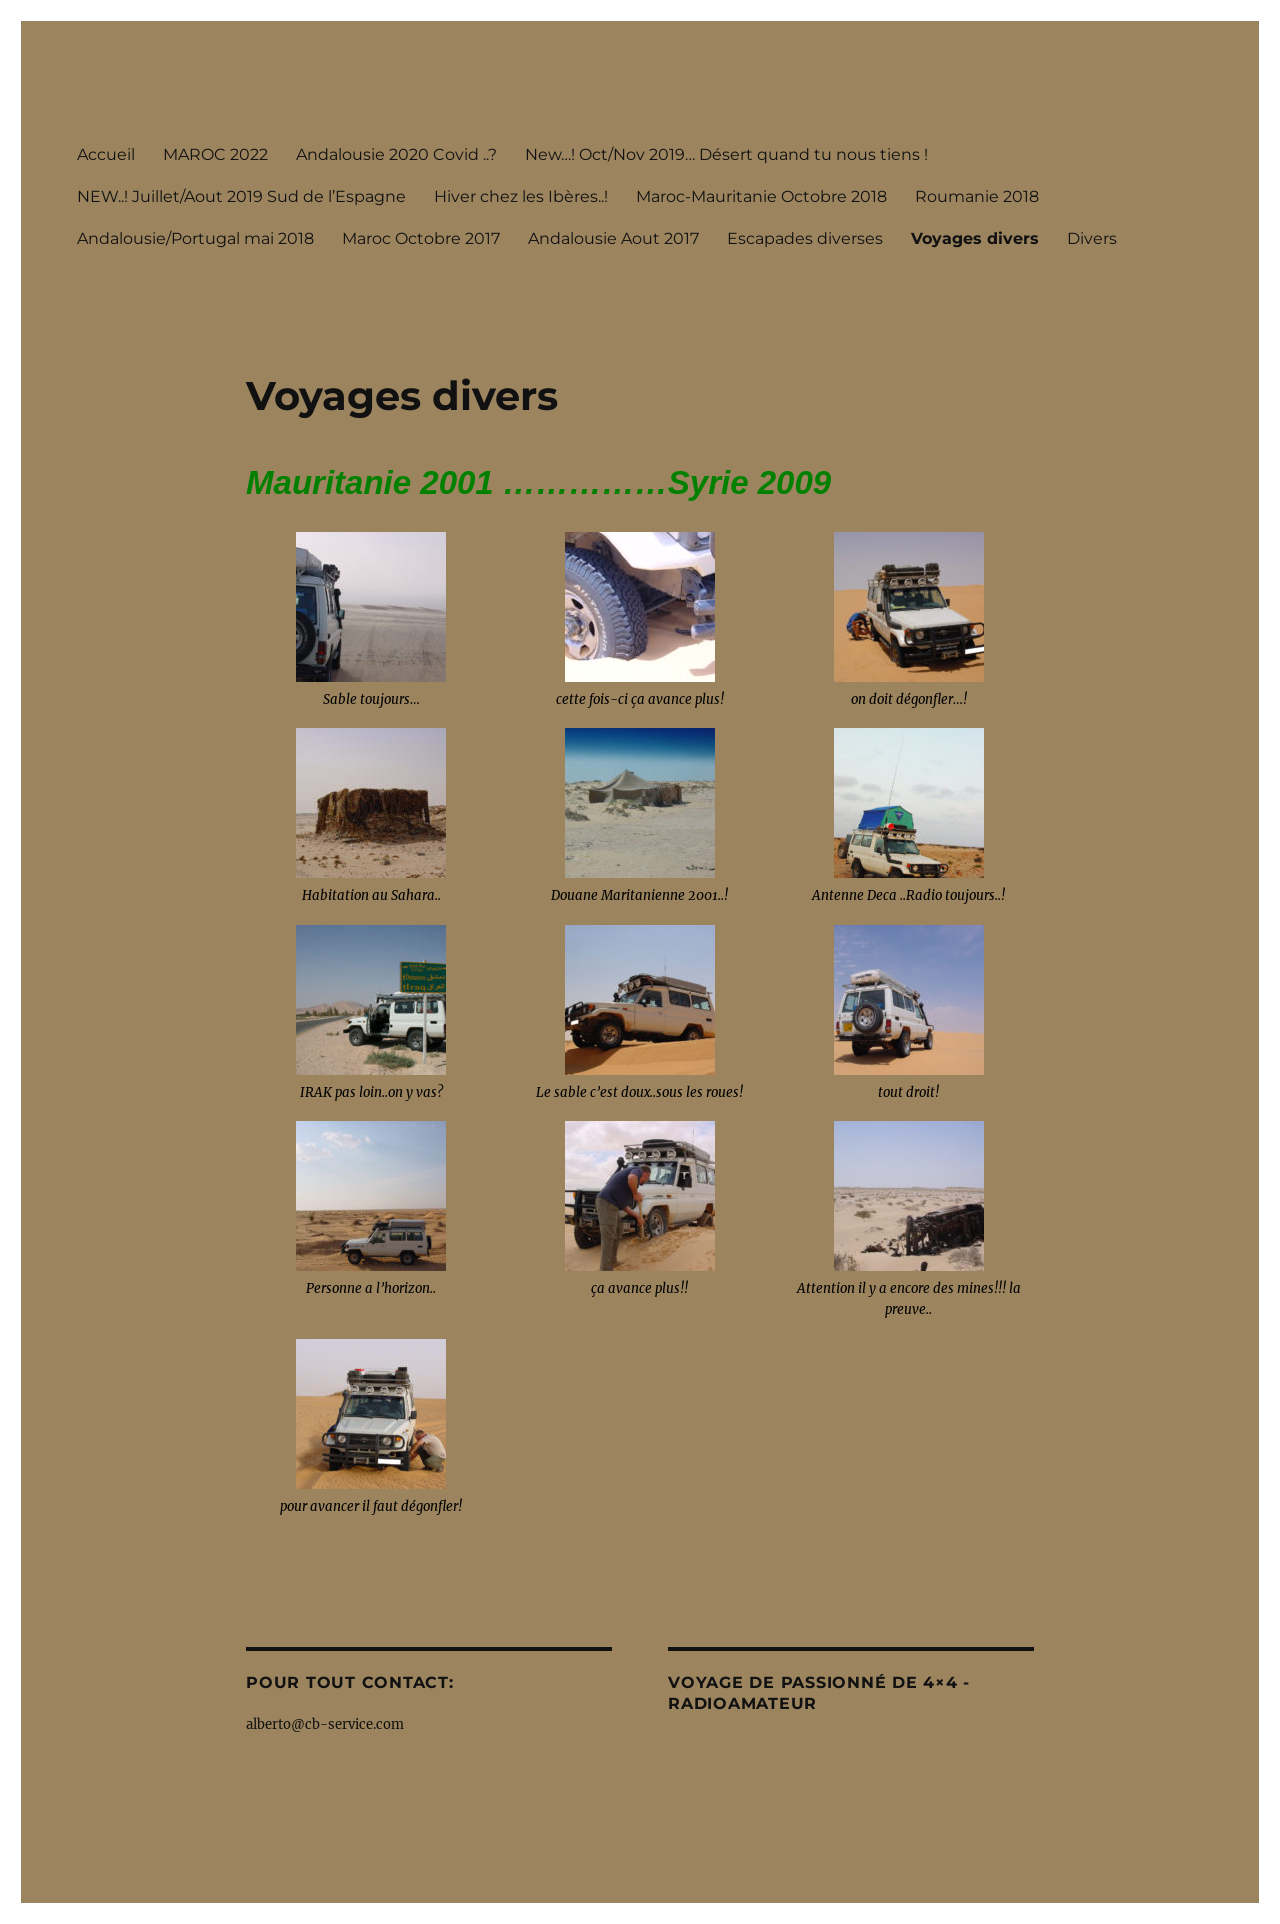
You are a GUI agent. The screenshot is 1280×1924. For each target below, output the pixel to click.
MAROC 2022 (215, 154)
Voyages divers (975, 238)
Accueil (106, 154)
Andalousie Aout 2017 (613, 238)
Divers (1092, 238)
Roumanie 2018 (977, 196)
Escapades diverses (805, 238)
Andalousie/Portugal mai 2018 (195, 238)
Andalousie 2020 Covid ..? (396, 154)
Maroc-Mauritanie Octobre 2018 (761, 196)
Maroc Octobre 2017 (421, 238)
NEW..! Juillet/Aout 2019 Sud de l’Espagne (241, 196)
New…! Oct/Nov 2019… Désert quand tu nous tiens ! (726, 154)
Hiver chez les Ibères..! (521, 196)
